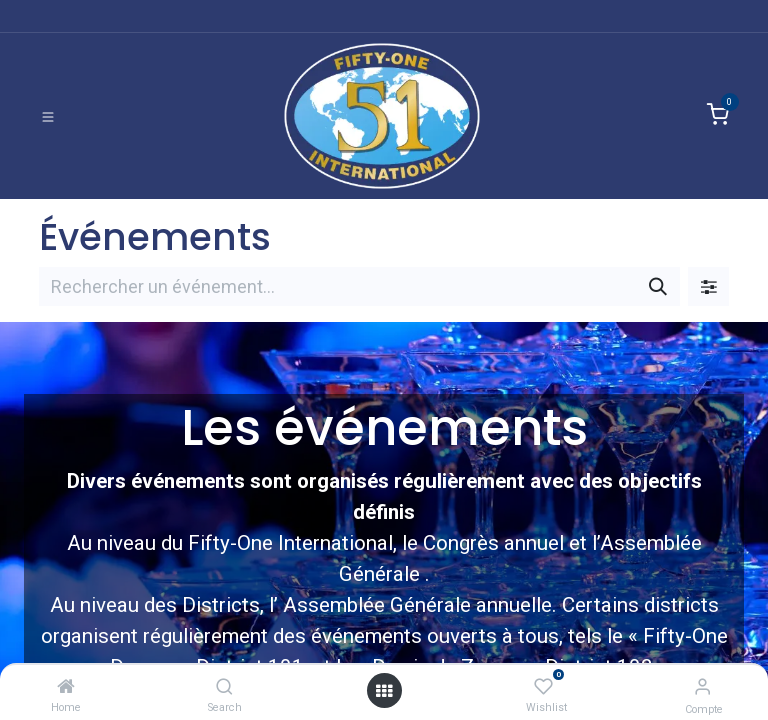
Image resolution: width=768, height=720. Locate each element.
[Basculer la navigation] (48, 116)
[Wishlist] (543, 686)
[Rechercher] (658, 286)
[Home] (66, 686)
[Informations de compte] (702, 686)
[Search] (224, 686)
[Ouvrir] (384, 690)
